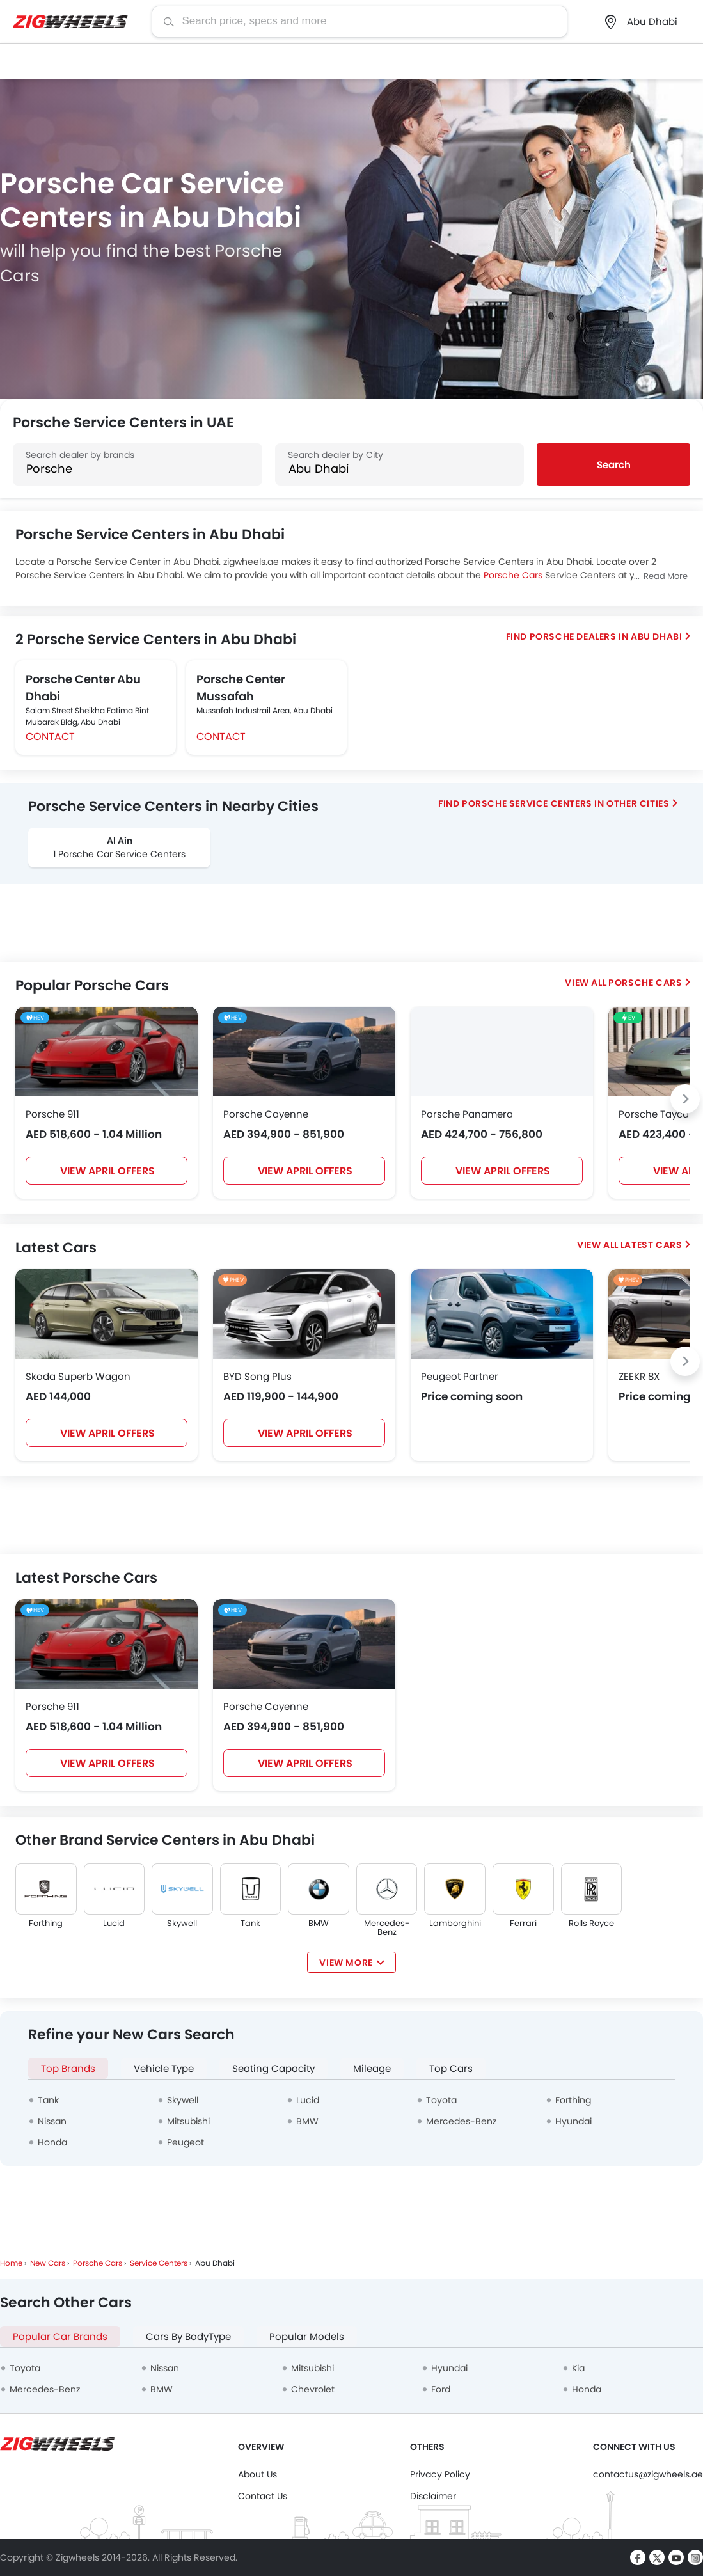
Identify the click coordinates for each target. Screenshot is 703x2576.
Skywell (182, 1923)
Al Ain (119, 840)
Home (11, 2262)
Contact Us (262, 2496)
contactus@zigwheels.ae (648, 2474)
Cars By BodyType (188, 2336)
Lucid (114, 1923)
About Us (257, 2474)
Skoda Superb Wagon (78, 1376)
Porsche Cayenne (265, 1114)
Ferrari (523, 1923)
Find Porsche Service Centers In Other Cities (553, 803)
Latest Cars (651, 1244)
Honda (52, 2142)
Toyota (441, 2100)
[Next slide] (685, 1099)
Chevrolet (313, 2389)
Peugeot (185, 2142)
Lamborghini (455, 1923)
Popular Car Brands (60, 2336)
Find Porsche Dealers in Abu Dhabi (594, 636)
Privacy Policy (440, 2474)
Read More (666, 576)
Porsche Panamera (467, 1114)
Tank (250, 1923)
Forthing (46, 1923)
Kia (578, 2368)
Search (614, 464)
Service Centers (158, 2262)
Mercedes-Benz (386, 1928)
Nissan (52, 2121)
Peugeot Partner (459, 1376)
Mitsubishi (188, 2121)
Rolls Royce (591, 1923)
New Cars (47, 2262)
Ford (440, 2389)
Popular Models (306, 2336)
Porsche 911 (52, 1114)
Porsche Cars (513, 575)
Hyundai (573, 2121)
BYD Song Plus (257, 1376)
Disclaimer (433, 2496)
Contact (50, 736)
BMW (318, 1923)
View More (345, 1962)
